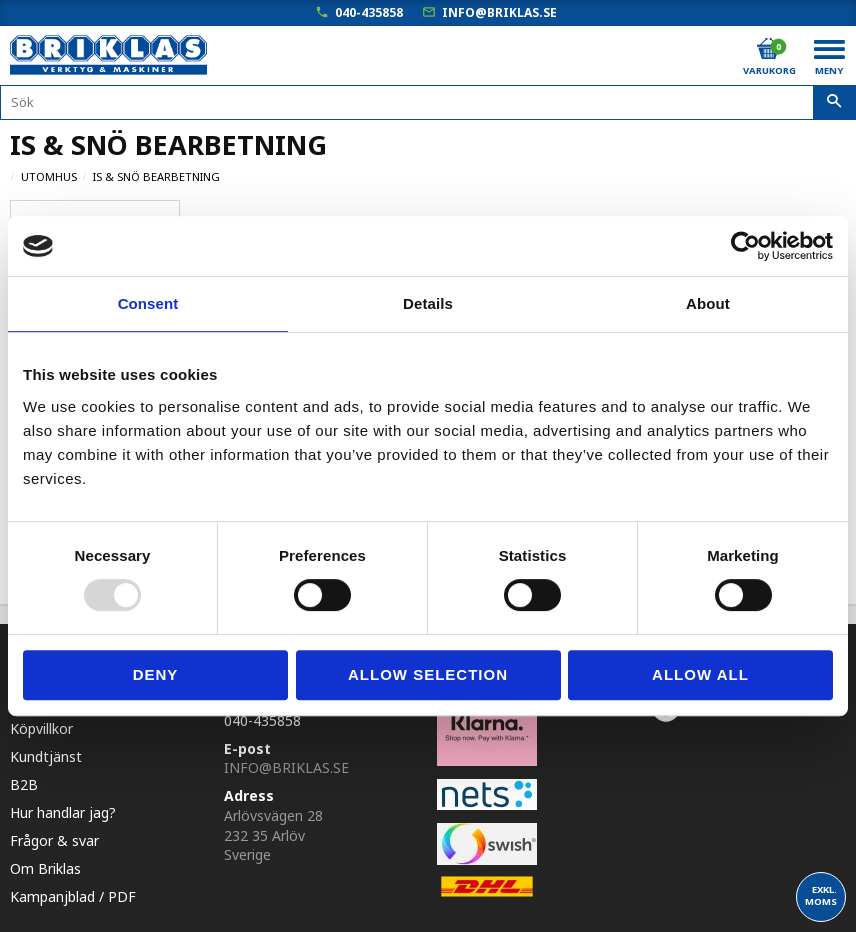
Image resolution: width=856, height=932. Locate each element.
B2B (24, 780)
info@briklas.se (499, 12)
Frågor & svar (54, 836)
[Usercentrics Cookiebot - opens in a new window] (745, 246)
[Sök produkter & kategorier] (428, 102)
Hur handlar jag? (63, 808)
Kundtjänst (46, 752)
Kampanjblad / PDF (73, 892)
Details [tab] (428, 303)
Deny (156, 674)
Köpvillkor (41, 724)
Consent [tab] (148, 303)
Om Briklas (45, 864)
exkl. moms (821, 895)
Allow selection (428, 674)
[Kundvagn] (768, 49)
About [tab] (708, 303)
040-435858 (369, 12)
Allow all (700, 674)
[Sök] (834, 103)
